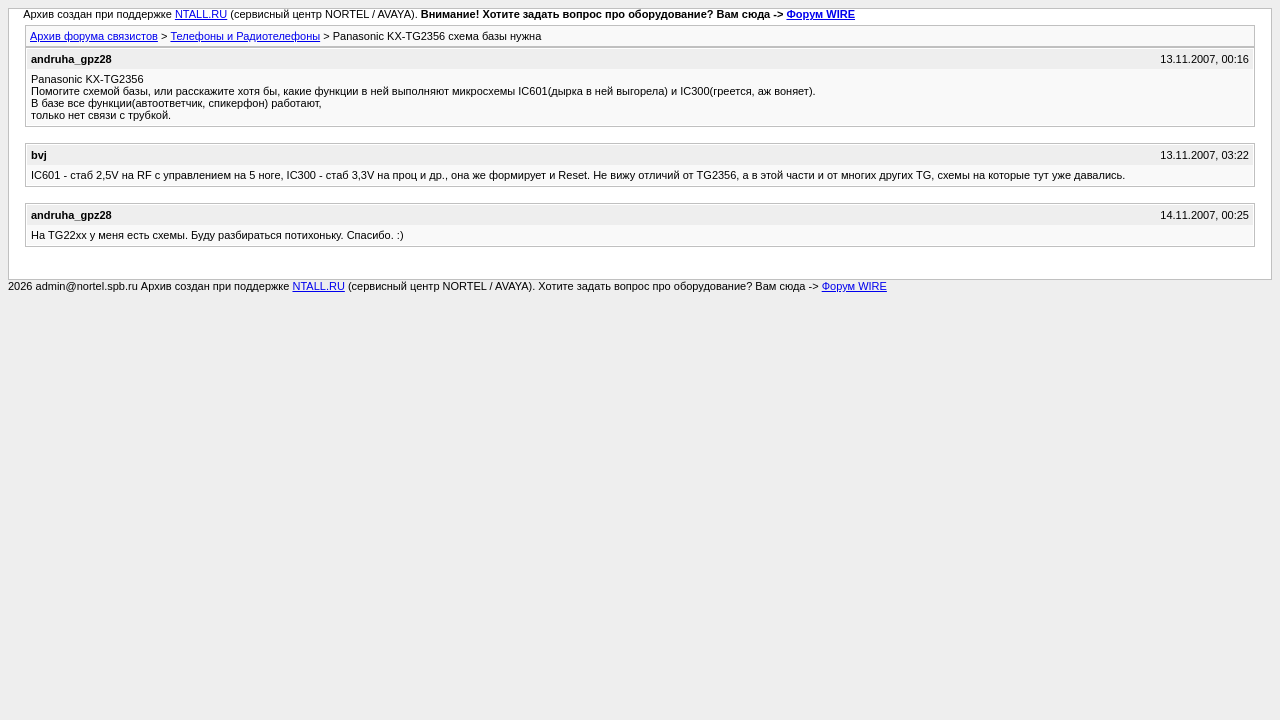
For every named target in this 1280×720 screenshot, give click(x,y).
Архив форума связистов (94, 36)
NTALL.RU (201, 14)
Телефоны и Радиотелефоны (245, 36)
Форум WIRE (820, 14)
